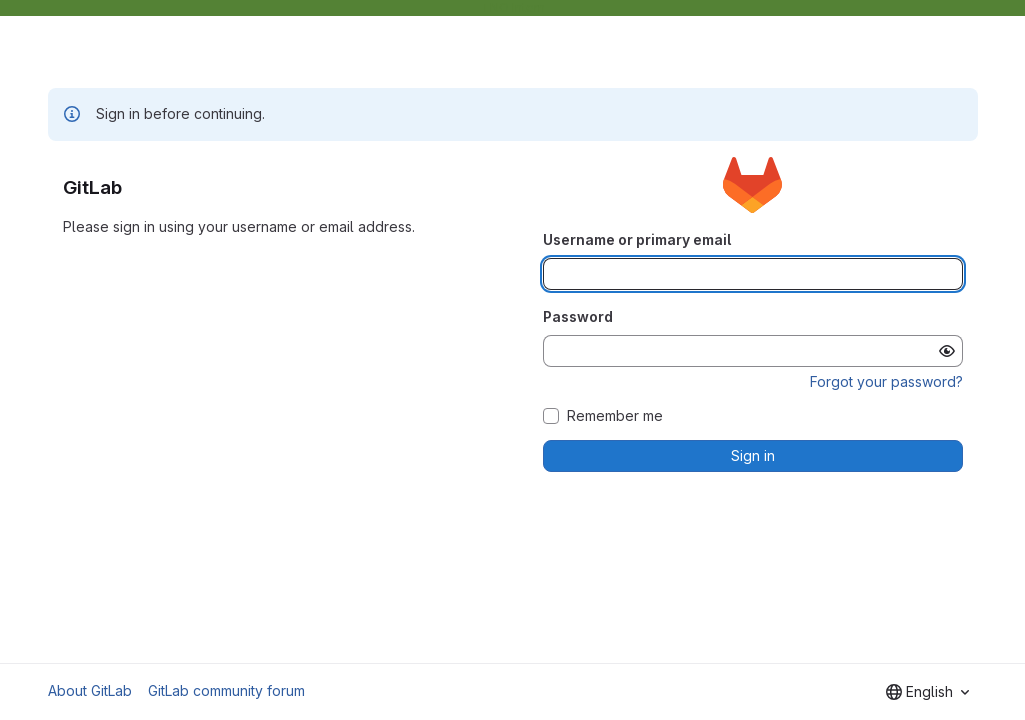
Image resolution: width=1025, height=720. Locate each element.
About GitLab (90, 690)
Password (578, 316)
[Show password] (947, 351)
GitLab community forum (226, 690)
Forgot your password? (886, 381)
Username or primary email (637, 239)
